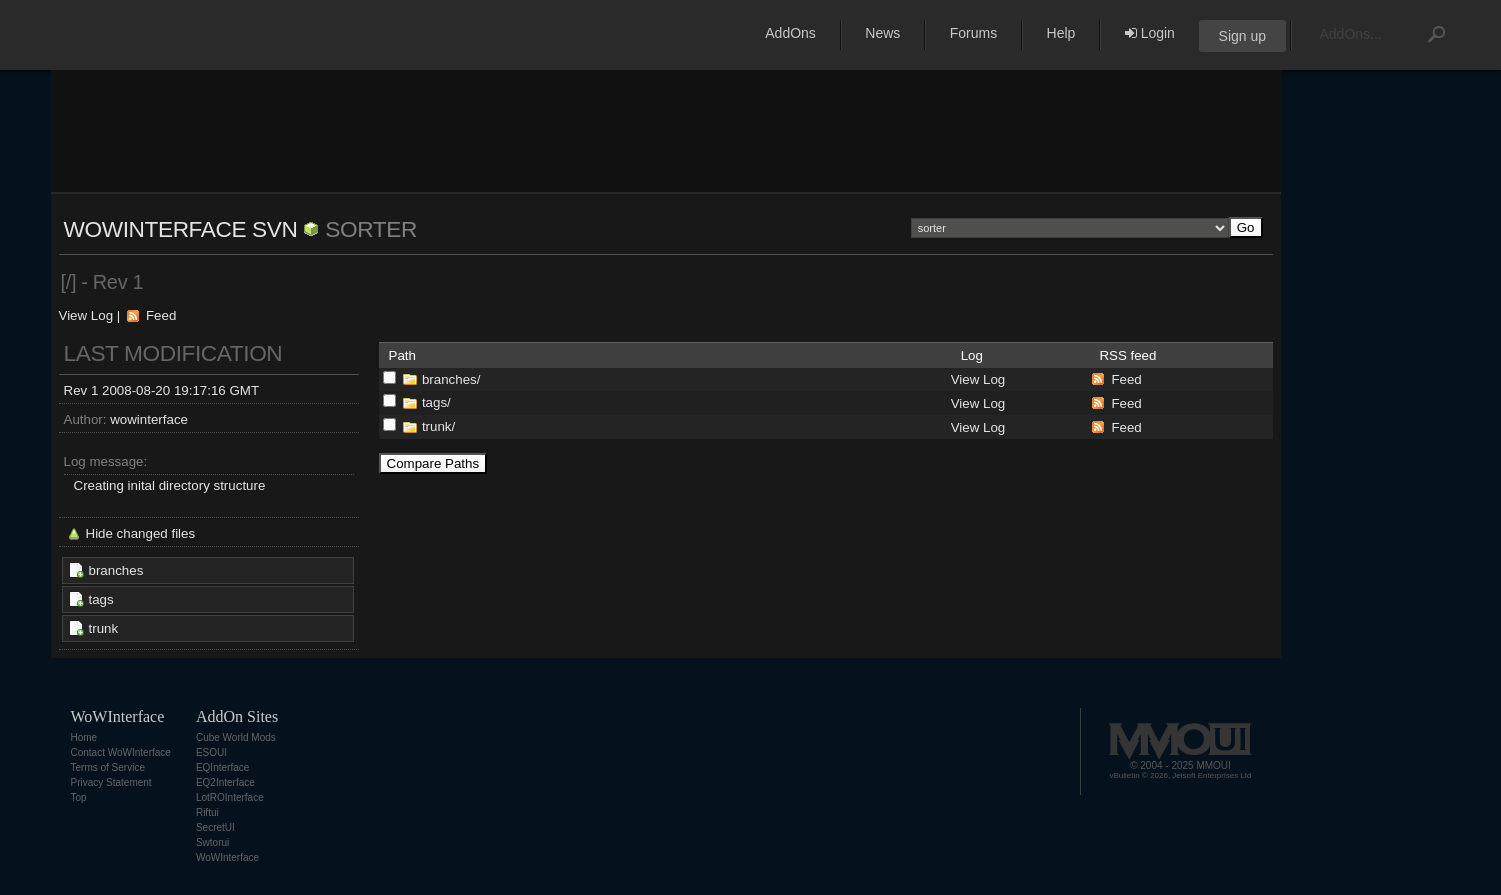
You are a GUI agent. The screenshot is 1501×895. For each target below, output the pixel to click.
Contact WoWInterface (121, 752)
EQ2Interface (225, 782)
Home (84, 737)
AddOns (790, 33)
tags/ (436, 402)
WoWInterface (227, 857)
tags (101, 599)
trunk (104, 628)
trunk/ (438, 426)
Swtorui (212, 842)
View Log (86, 315)
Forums (973, 33)
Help (1061, 33)
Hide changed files (141, 533)
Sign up (1242, 36)
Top (79, 797)
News (882, 33)
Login (1150, 33)
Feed (161, 315)
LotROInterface (230, 797)
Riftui (207, 812)
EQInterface (222, 767)
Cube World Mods (236, 737)
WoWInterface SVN (181, 229)
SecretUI (215, 827)
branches (116, 570)
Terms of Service (108, 767)
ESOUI (211, 752)
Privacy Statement (111, 782)
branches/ (451, 379)
